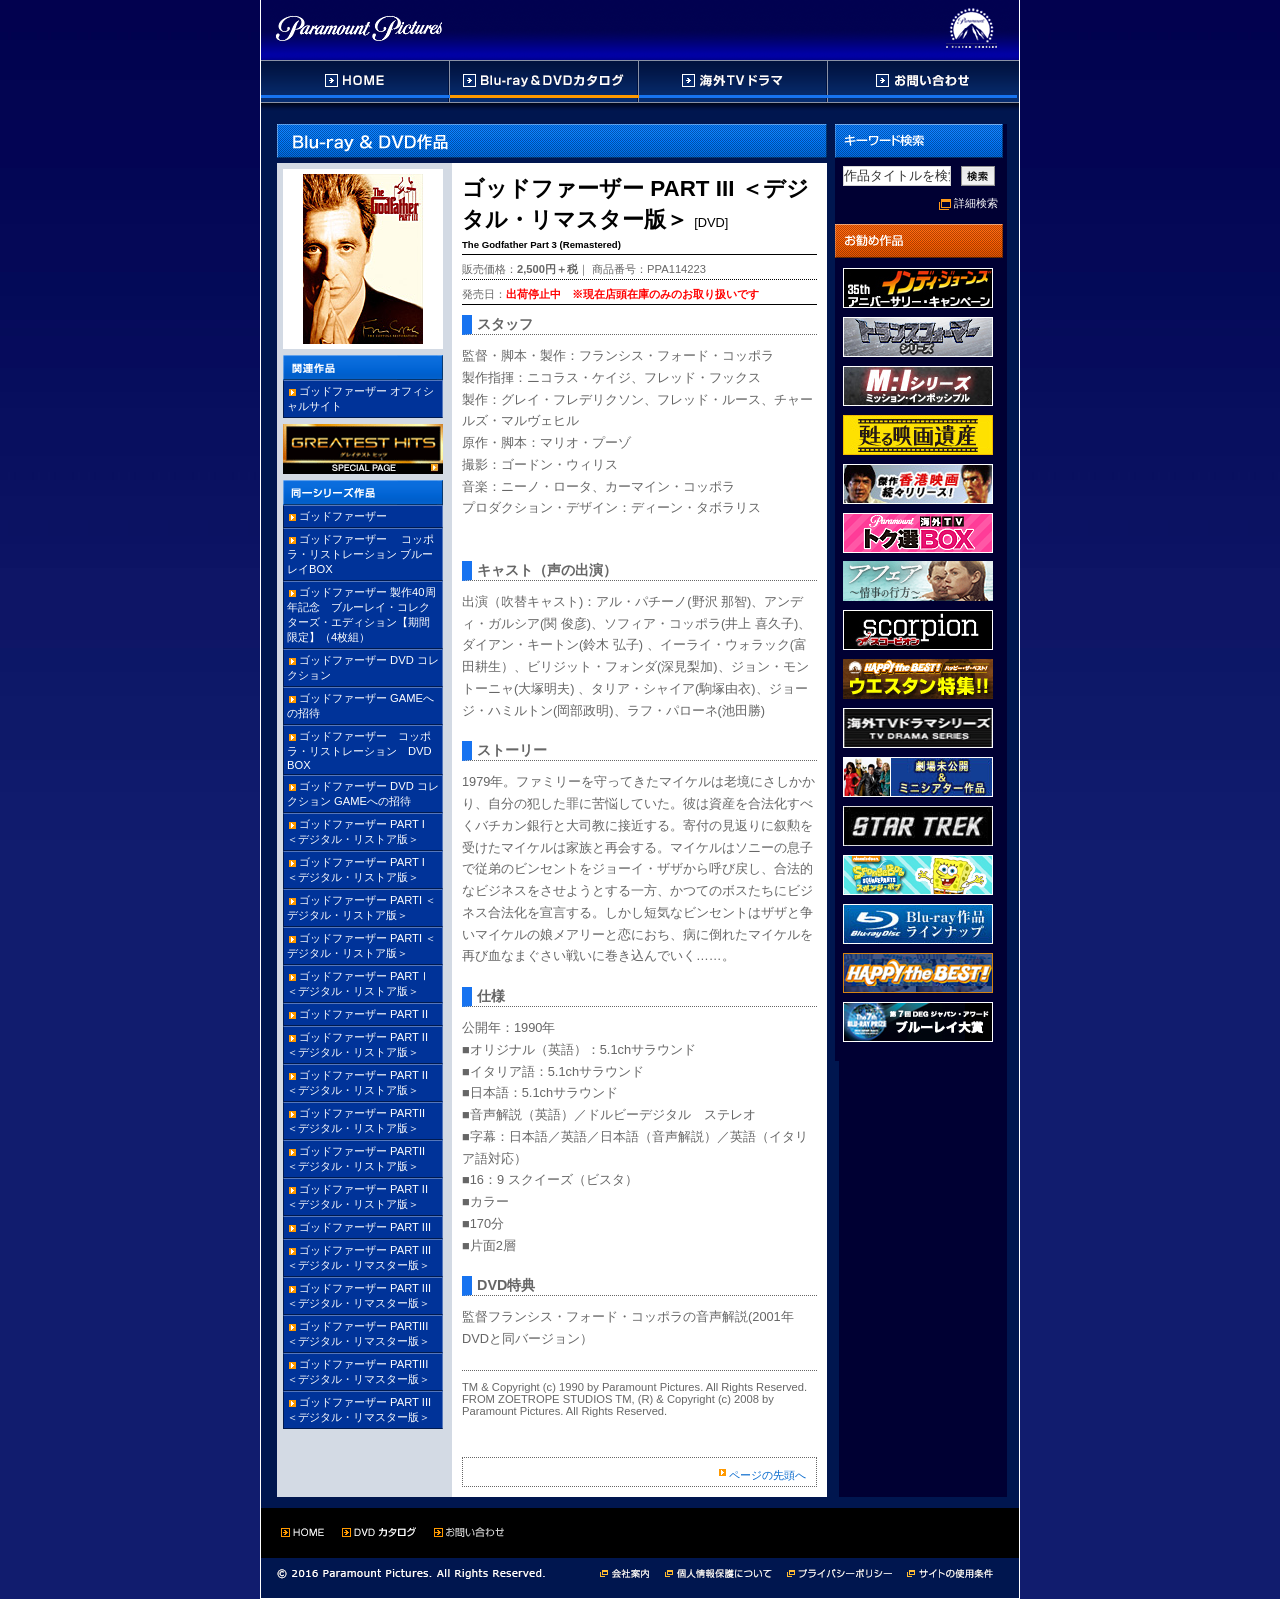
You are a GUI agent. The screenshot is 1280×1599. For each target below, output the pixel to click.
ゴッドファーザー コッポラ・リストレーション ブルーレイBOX (360, 554)
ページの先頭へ (767, 1475)
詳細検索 (976, 203)
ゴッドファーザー (343, 516)
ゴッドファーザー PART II (363, 1014)
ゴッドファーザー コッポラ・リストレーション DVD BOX (365, 750)
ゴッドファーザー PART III (365, 1227)
